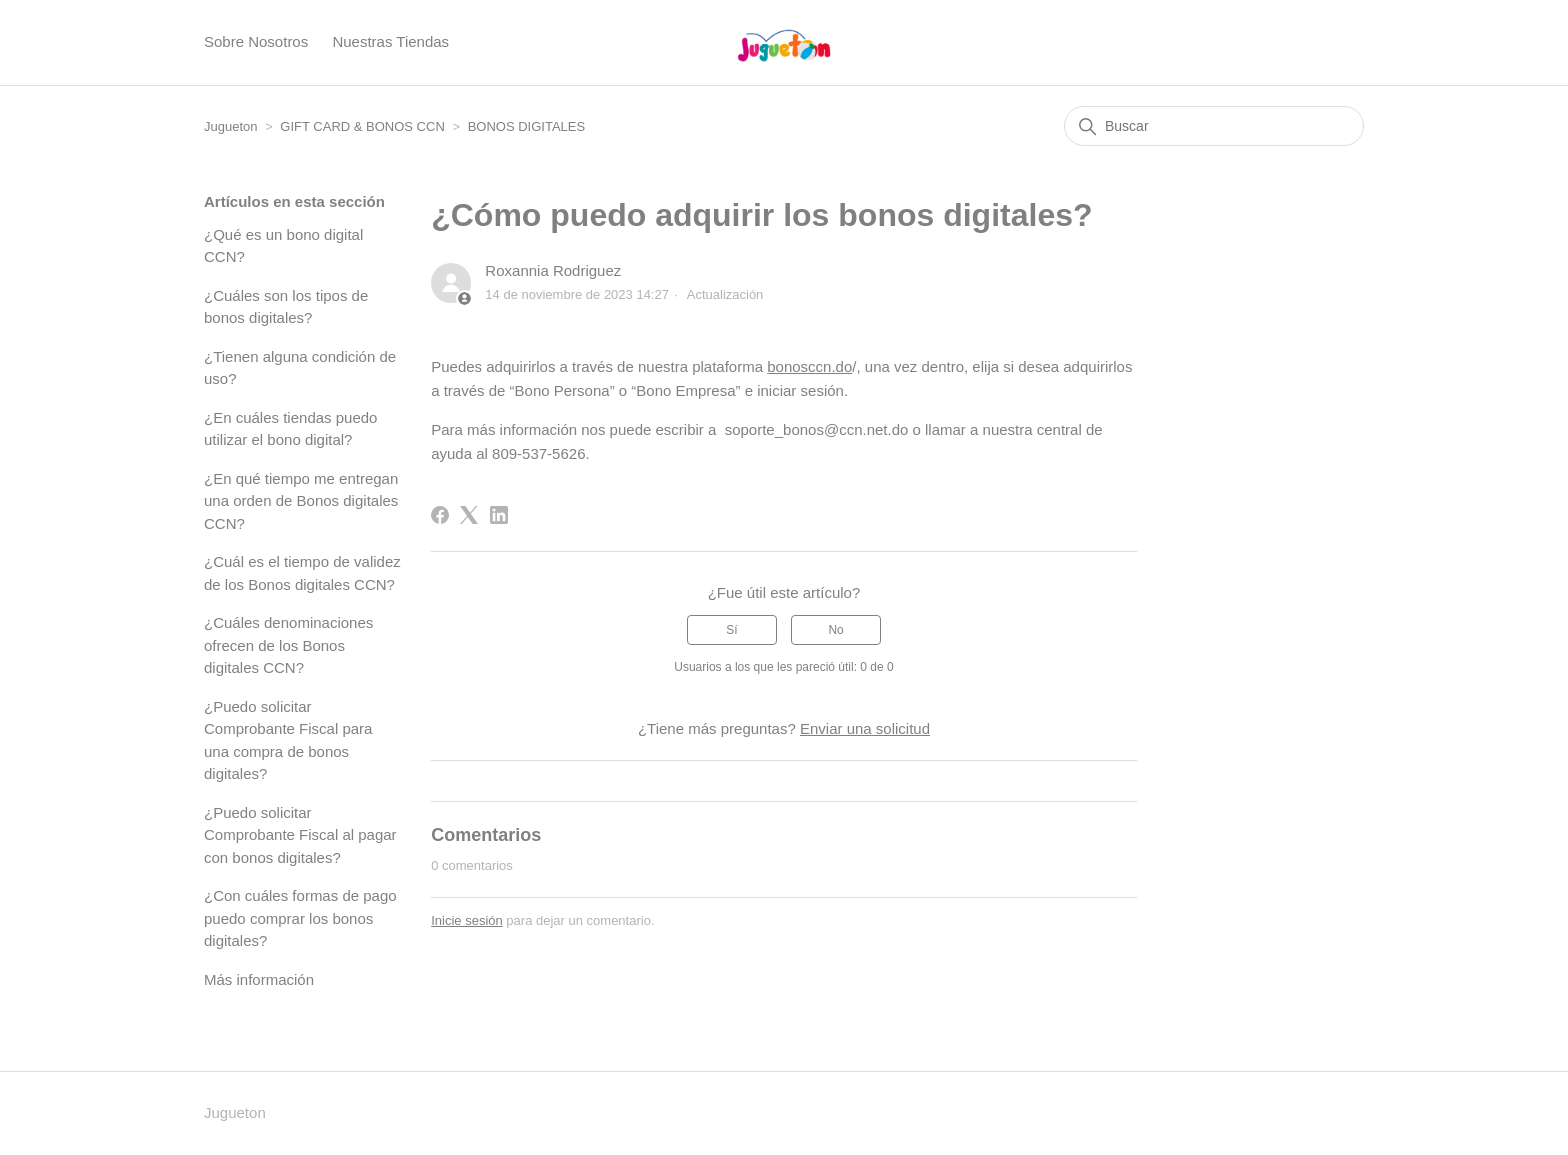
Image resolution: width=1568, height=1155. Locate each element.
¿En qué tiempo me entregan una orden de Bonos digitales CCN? (301, 501)
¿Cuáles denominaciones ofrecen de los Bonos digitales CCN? (288, 645)
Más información (259, 979)
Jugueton (231, 126)
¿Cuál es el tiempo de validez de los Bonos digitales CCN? (302, 573)
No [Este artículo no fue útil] (835, 630)
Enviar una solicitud (865, 728)
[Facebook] (440, 515)
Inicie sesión (467, 920)
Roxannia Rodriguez (553, 270)
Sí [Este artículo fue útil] (731, 630)
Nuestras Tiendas (390, 41)
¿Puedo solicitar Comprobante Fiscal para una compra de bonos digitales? (288, 740)
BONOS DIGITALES (527, 126)
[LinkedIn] (499, 515)
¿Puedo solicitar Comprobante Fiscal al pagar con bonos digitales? (300, 835)
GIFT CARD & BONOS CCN (362, 126)
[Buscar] (1214, 126)
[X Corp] (469, 515)
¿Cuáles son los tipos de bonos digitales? (286, 307)
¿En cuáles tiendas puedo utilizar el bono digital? (290, 429)
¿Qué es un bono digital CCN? (283, 246)
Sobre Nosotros (256, 41)
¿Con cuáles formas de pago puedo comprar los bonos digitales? (300, 918)
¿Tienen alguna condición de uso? (300, 368)
